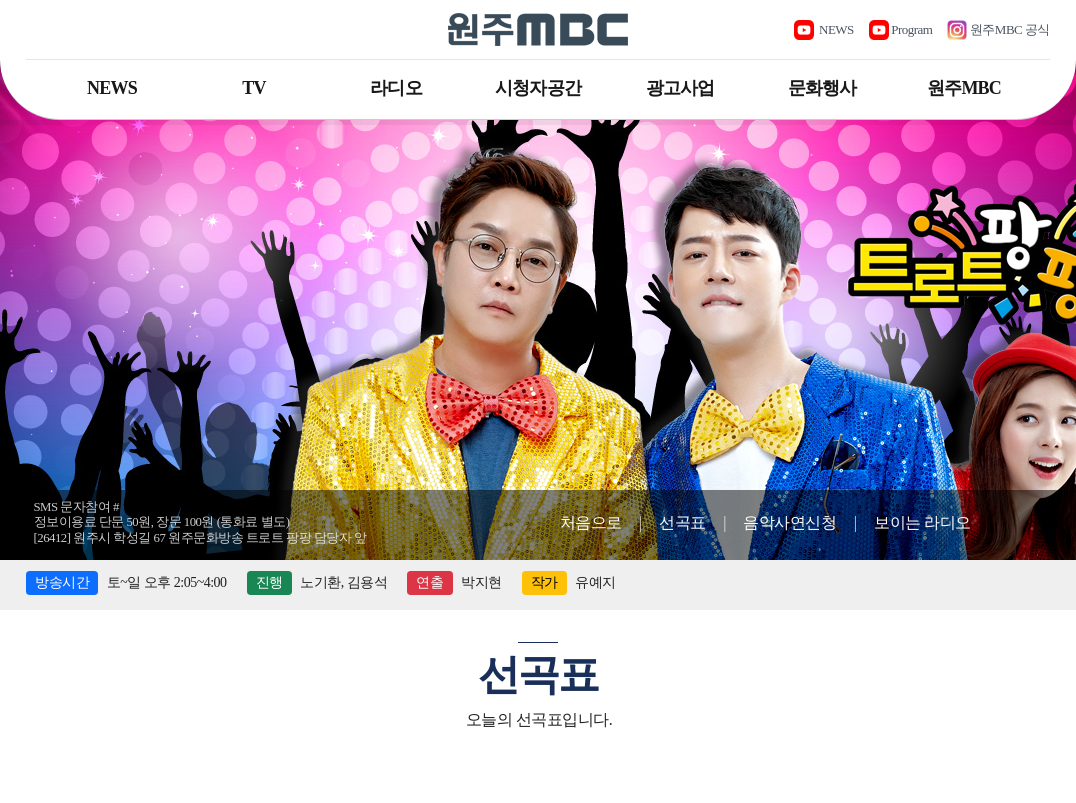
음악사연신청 (789, 522)
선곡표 (682, 522)
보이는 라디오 (922, 522)
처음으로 (591, 522)
